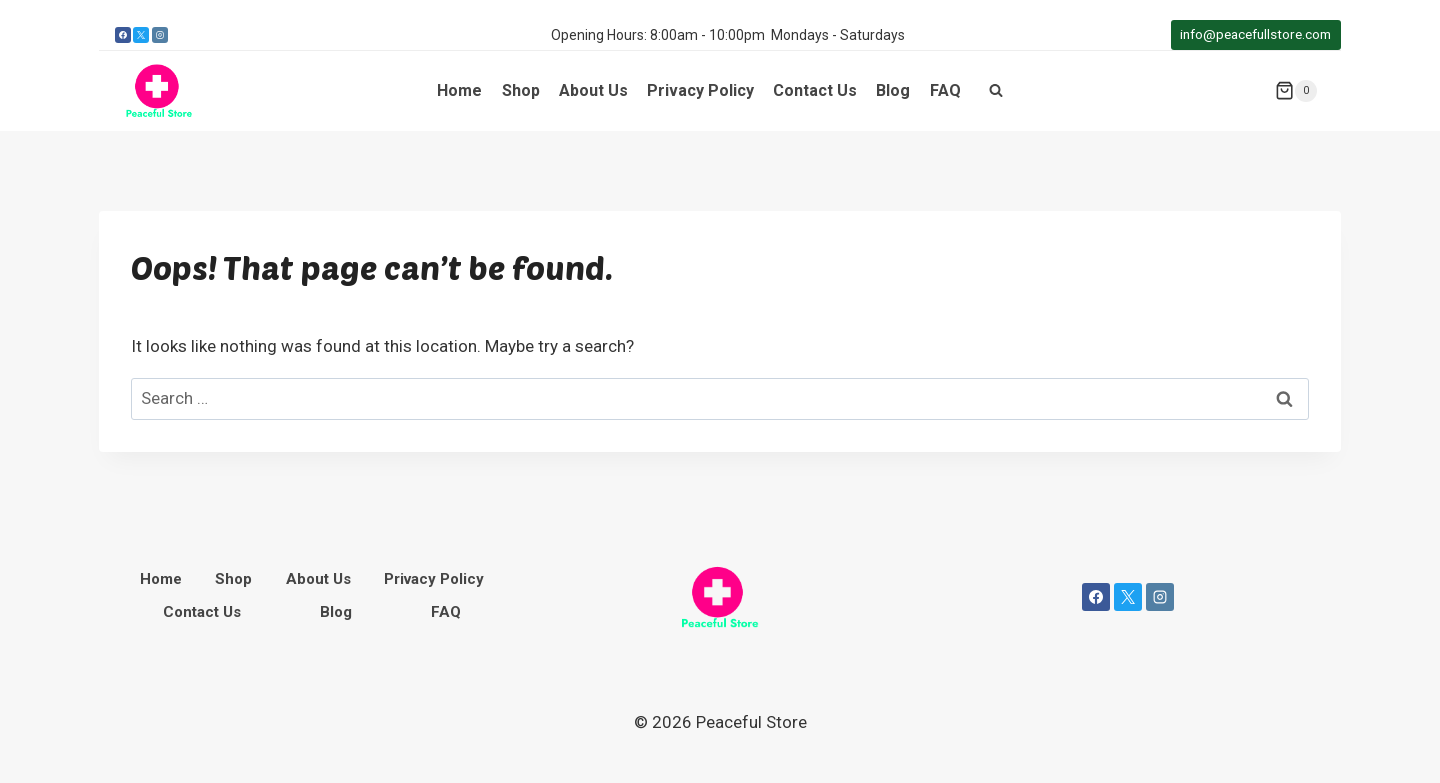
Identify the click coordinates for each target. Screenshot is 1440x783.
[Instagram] (160, 35)
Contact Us (815, 90)
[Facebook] (123, 35)
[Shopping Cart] (1296, 91)
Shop (521, 90)
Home (459, 90)
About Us (593, 90)
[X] (141, 35)
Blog (893, 90)
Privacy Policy (700, 90)
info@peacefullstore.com (1255, 34)
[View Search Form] (996, 91)
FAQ (945, 90)
